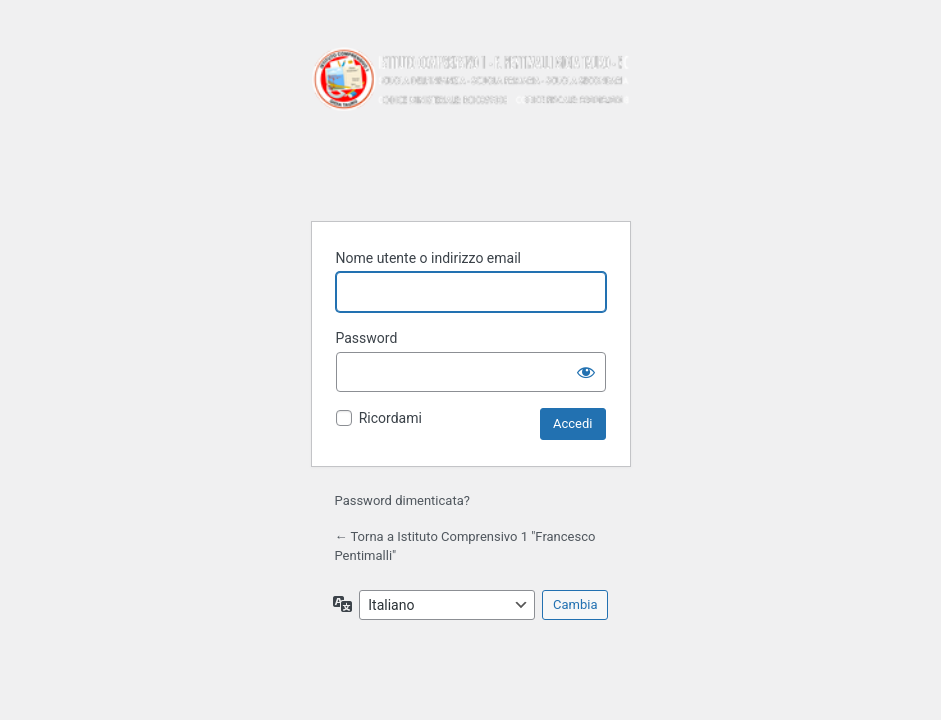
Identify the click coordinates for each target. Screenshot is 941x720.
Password (367, 338)
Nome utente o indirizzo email (428, 258)
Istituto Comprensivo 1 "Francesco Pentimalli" (471, 122)
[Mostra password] (586, 372)
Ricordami (390, 418)
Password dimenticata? (402, 500)
